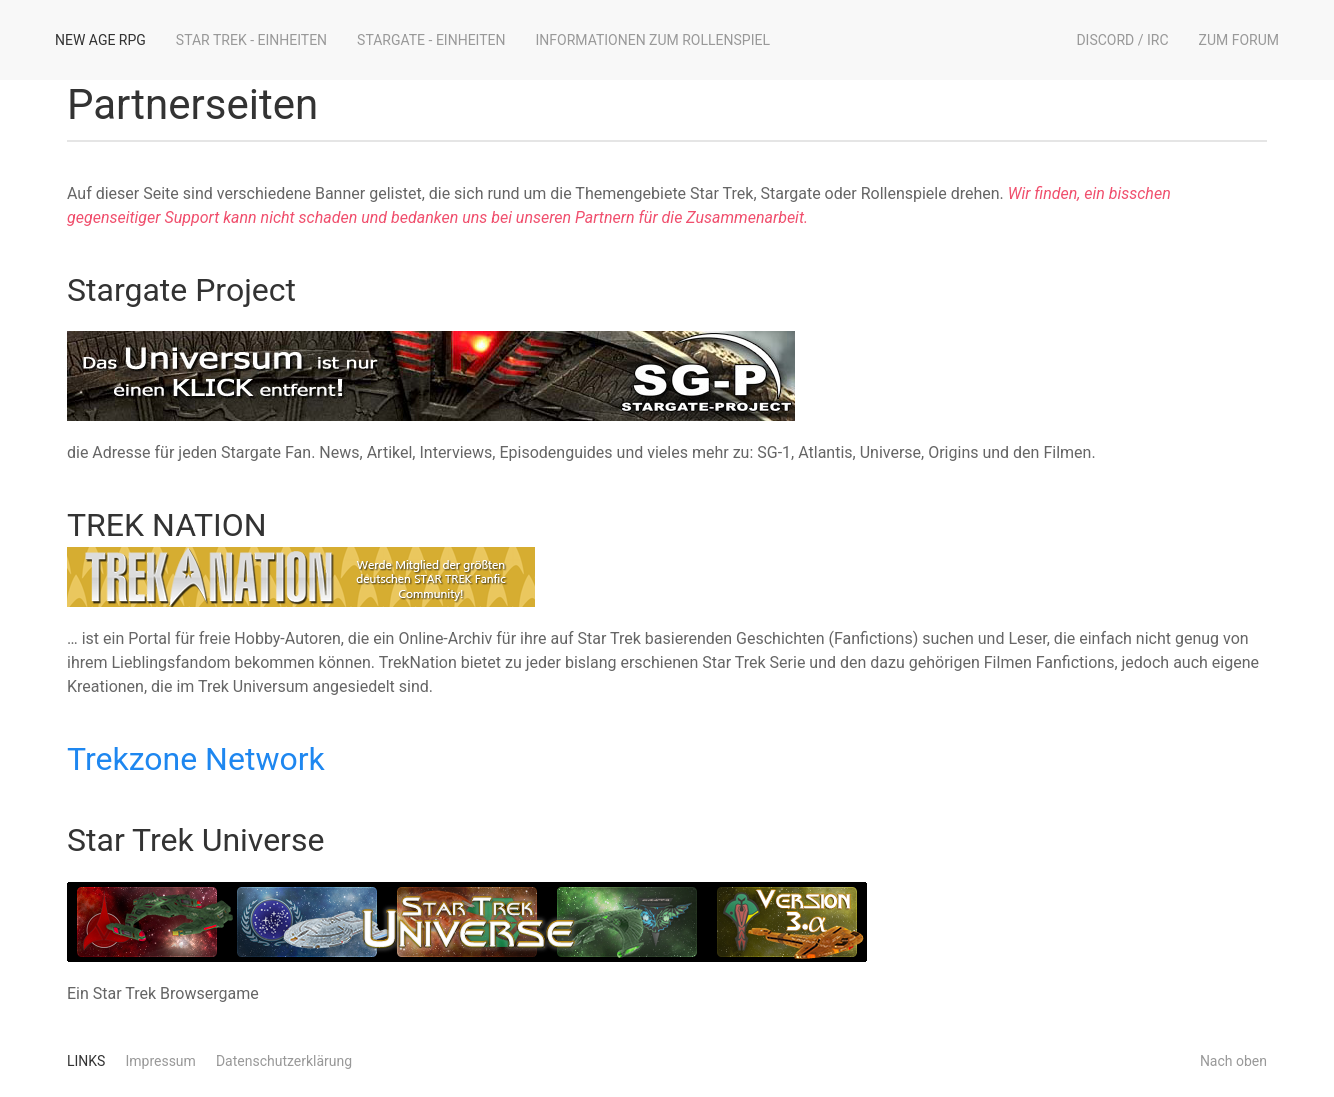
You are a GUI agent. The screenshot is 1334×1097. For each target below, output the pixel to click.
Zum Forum (1239, 40)
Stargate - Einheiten (431, 40)
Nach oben (1233, 1061)
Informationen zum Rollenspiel (653, 40)
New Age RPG (100, 40)
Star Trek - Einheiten (251, 40)
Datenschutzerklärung (284, 1061)
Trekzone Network (196, 759)
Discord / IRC (1122, 40)
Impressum (160, 1061)
